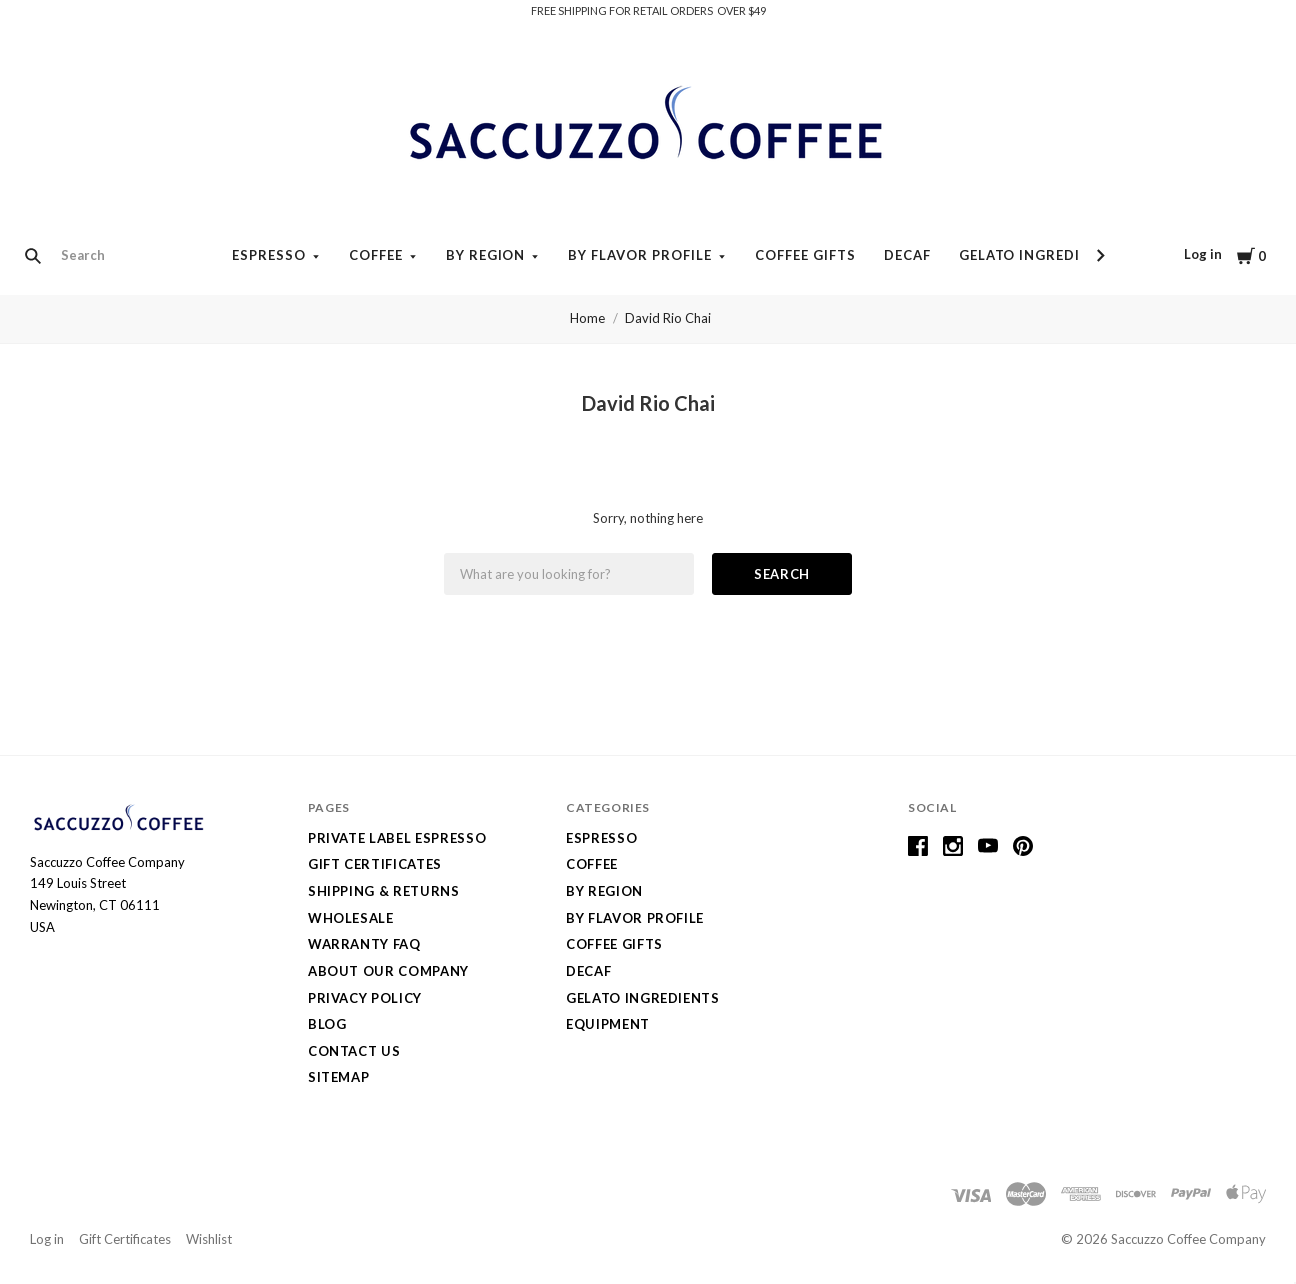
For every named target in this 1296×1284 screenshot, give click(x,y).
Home (587, 318)
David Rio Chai (668, 318)
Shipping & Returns (384, 891)
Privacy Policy (365, 998)
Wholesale (351, 918)
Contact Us (354, 1051)
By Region (486, 255)
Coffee (376, 255)
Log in (1203, 254)
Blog (327, 1024)
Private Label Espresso (397, 838)
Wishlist (209, 1239)
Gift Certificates (375, 864)
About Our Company (388, 971)
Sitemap (339, 1077)
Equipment (608, 1024)
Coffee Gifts (805, 255)
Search (782, 574)
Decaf (907, 255)
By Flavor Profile (640, 255)
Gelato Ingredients (1039, 255)
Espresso (269, 255)
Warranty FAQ (364, 944)
